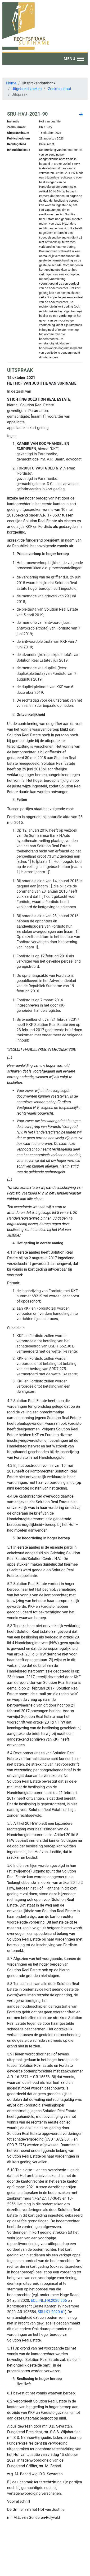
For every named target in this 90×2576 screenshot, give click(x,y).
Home (11, 83)
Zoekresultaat (59, 89)
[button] (73, 58)
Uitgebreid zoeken (27, 89)
